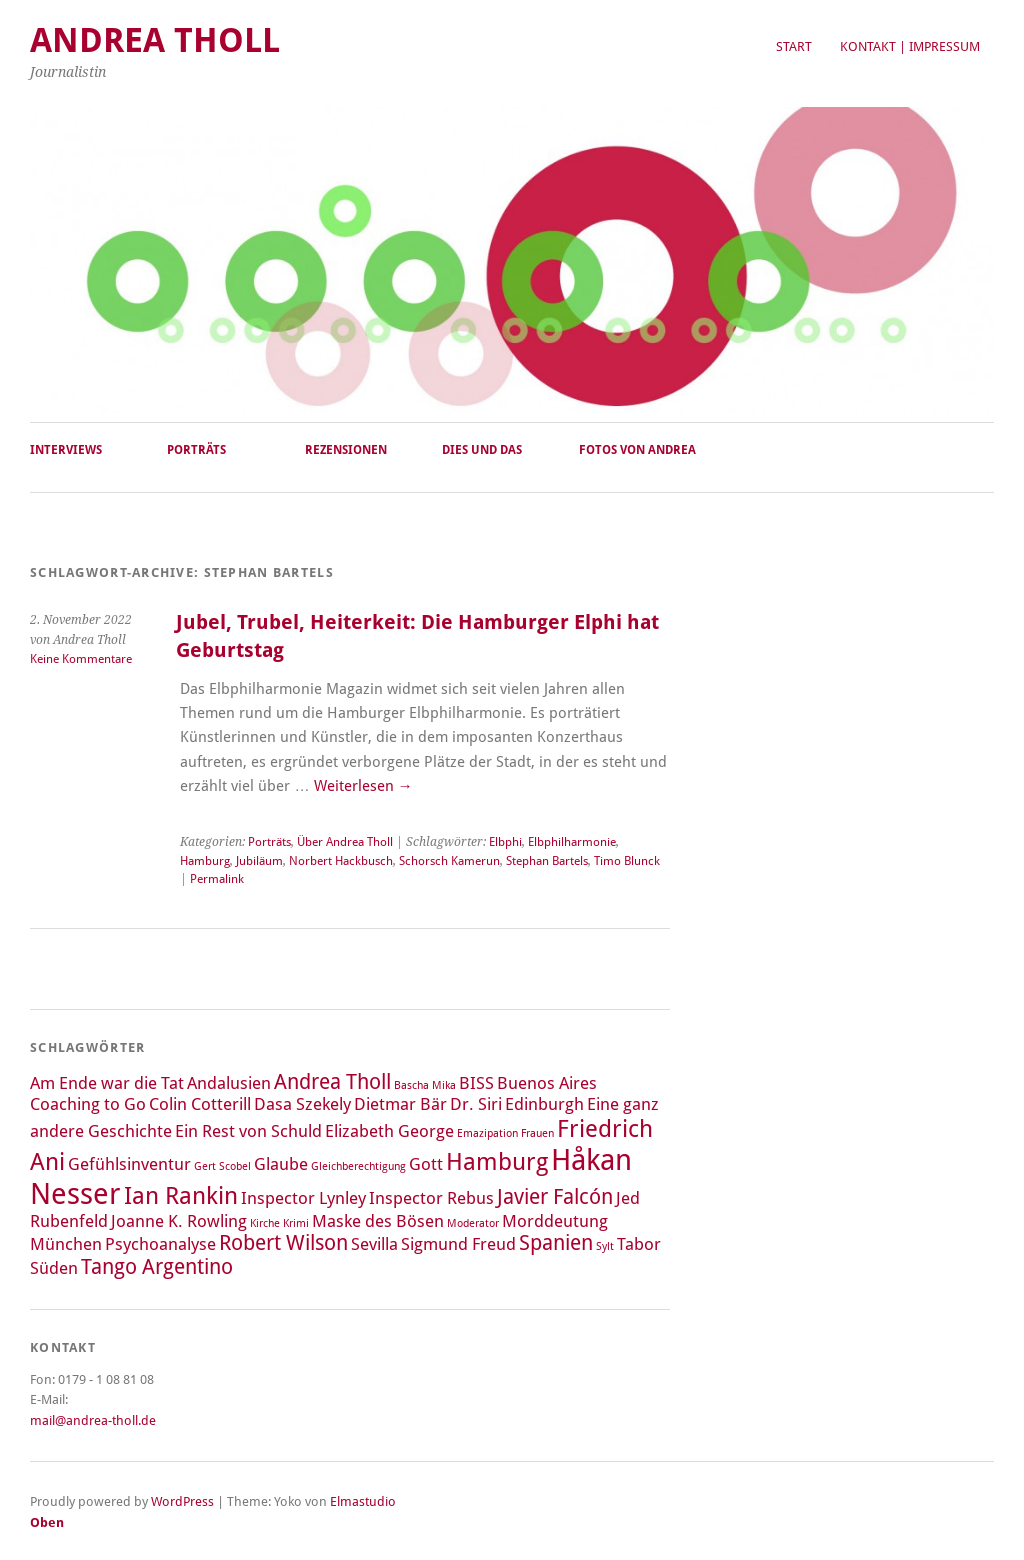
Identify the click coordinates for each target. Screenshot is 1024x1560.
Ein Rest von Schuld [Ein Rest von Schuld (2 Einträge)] (248, 1131)
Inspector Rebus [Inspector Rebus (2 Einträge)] (431, 1198)
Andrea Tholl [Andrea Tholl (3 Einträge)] (332, 1082)
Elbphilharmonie (572, 842)
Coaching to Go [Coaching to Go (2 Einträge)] (88, 1104)
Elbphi (505, 842)
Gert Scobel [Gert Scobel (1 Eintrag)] (222, 1166)
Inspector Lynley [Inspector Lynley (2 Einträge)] (303, 1198)
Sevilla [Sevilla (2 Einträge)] (374, 1244)
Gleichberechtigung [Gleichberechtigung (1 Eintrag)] (358, 1166)
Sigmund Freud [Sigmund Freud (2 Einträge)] (458, 1244)
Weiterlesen (363, 786)
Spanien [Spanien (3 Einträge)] (556, 1243)
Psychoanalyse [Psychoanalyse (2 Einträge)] (160, 1244)
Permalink (217, 879)
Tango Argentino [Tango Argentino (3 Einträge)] (157, 1267)
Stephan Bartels (547, 861)
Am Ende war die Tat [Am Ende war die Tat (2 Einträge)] (107, 1083)
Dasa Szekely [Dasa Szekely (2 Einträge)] (302, 1104)
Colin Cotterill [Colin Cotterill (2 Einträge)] (200, 1104)
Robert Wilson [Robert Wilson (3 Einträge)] (283, 1243)
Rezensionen (346, 450)
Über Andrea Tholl (345, 842)
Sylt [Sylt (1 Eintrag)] (605, 1246)
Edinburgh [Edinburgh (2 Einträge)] (544, 1104)
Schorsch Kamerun (449, 861)
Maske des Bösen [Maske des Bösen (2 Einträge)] (378, 1221)
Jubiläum (259, 861)
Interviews (66, 450)
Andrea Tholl (155, 40)
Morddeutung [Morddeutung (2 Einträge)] (555, 1221)
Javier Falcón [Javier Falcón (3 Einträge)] (555, 1197)
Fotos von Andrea (637, 450)
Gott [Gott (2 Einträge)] (426, 1164)
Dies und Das (482, 450)
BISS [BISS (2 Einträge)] (476, 1083)
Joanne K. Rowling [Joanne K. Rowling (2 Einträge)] (179, 1221)
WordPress (182, 1501)
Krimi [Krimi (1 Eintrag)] (296, 1223)
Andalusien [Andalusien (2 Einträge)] (229, 1083)
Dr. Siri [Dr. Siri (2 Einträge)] (476, 1104)
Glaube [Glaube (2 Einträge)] (281, 1164)
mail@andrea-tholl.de (93, 1420)
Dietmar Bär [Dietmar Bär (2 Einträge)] (400, 1104)
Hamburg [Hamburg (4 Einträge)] (497, 1161)
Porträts (196, 450)
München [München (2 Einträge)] (66, 1244)
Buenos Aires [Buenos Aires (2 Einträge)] (547, 1083)
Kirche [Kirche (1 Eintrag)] (265, 1223)
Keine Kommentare (81, 659)
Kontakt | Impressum (910, 46)
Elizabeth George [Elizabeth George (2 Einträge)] (389, 1131)
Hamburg (205, 861)
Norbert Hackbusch (341, 861)
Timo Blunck (627, 861)
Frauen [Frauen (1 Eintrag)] (537, 1133)
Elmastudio (363, 1501)
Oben (47, 1522)
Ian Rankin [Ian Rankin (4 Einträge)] (181, 1195)
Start (794, 46)
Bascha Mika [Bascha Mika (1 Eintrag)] (425, 1085)
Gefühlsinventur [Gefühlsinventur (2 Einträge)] (129, 1164)
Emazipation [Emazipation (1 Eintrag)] (487, 1133)
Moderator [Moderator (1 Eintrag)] (473, 1223)
